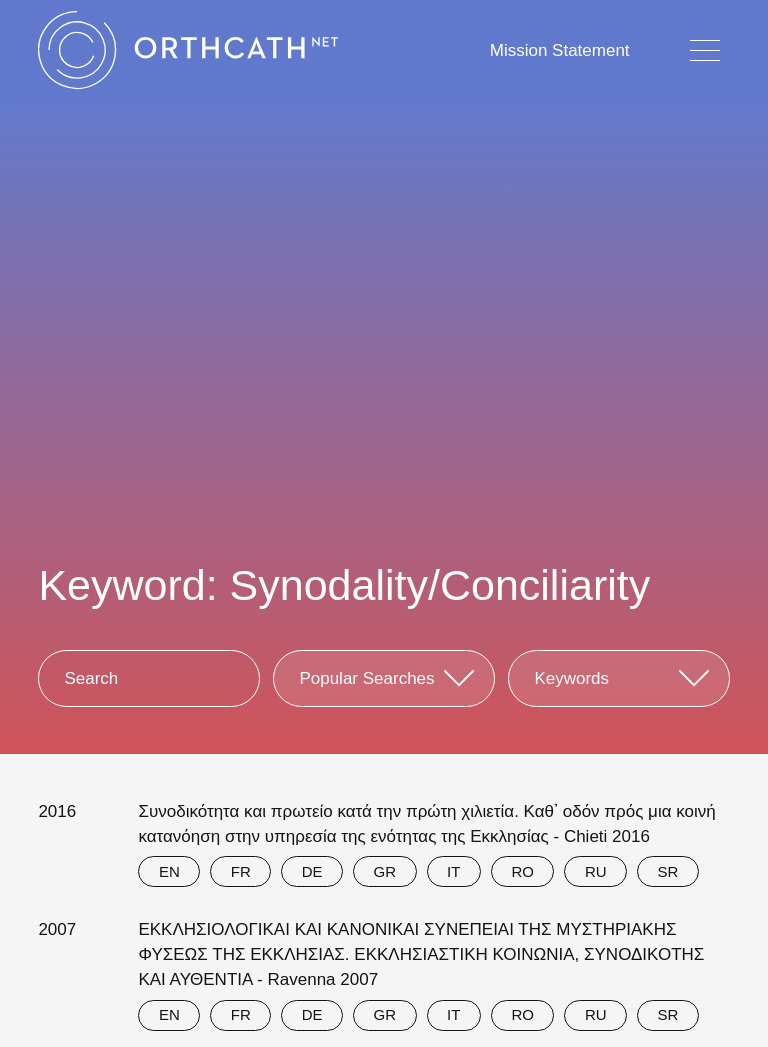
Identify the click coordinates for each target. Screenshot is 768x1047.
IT (453, 871)
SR (668, 871)
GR (385, 871)
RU (596, 871)
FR (241, 871)
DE (312, 871)
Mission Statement (560, 50)
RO (522, 871)
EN (169, 871)
